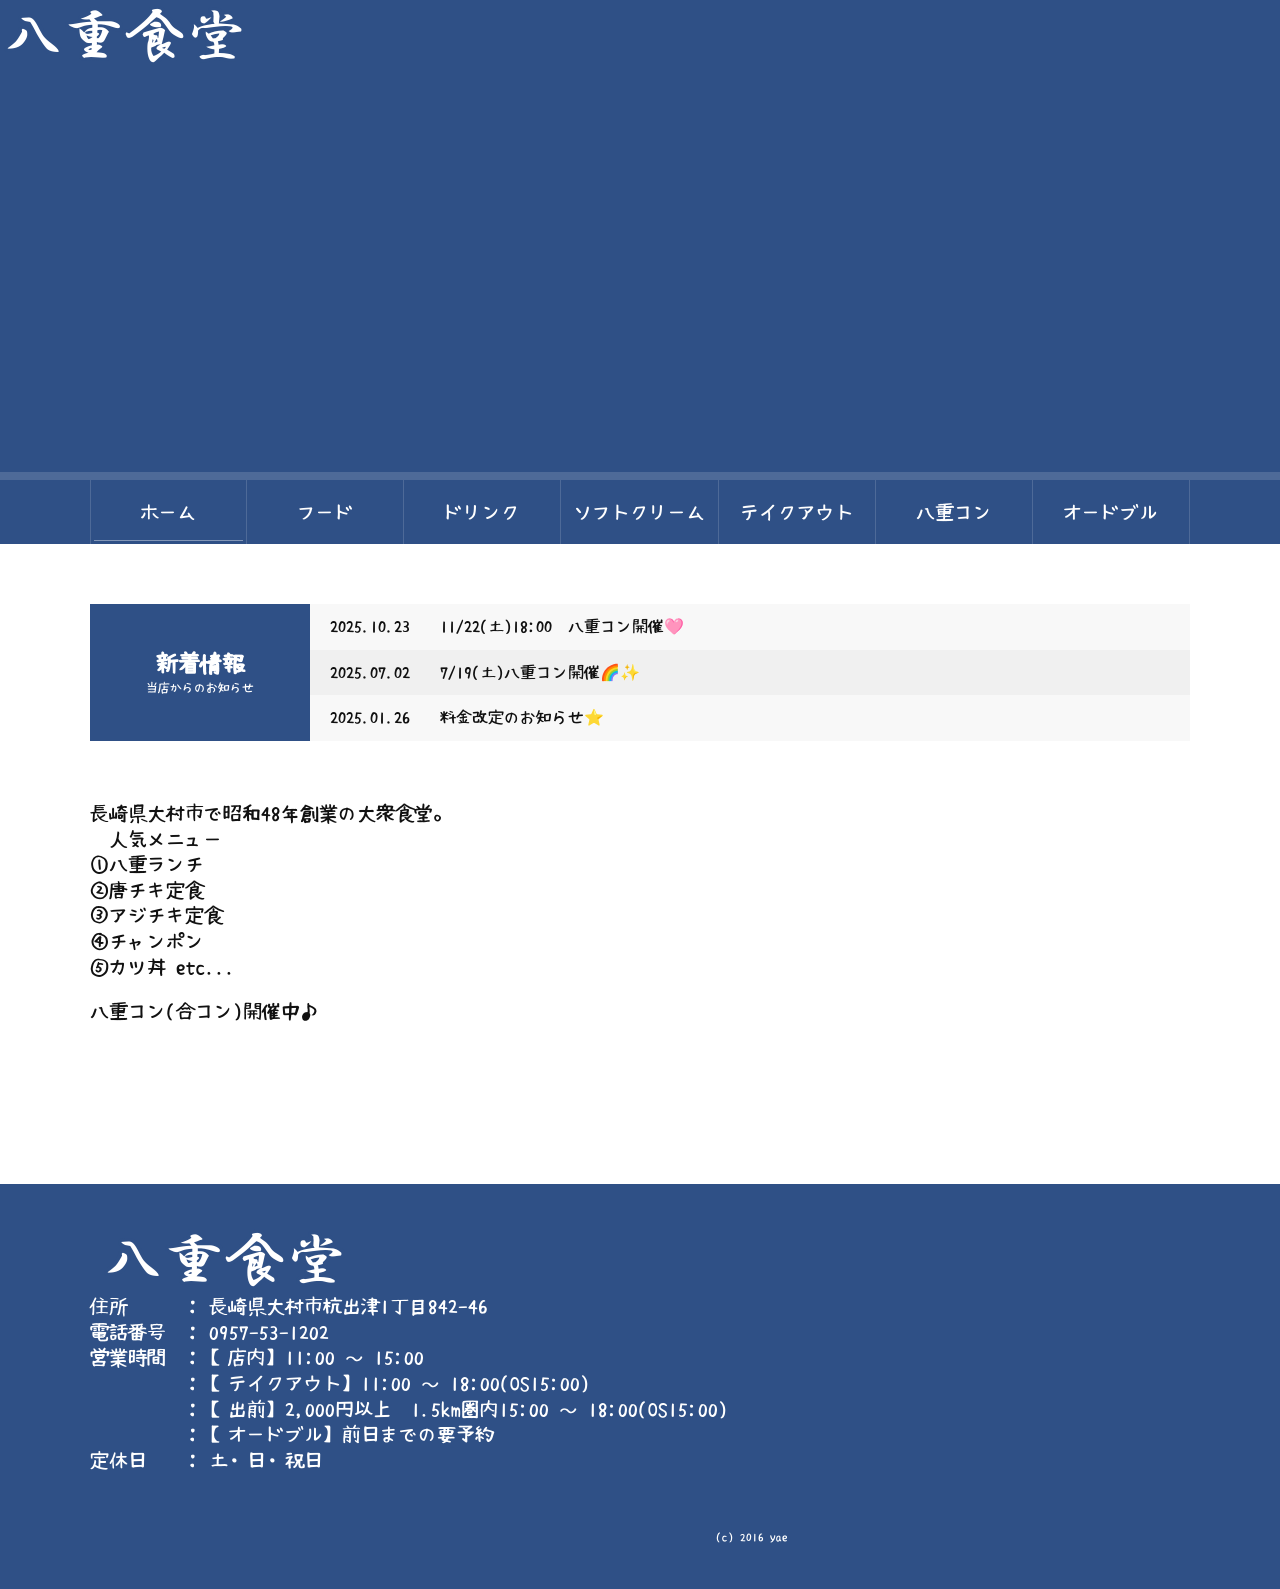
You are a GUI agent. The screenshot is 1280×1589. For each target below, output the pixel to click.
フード (325, 512)
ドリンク (482, 512)
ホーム (168, 512)
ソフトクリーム (639, 512)
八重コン (954, 512)
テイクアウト (797, 512)
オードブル (1110, 512)
